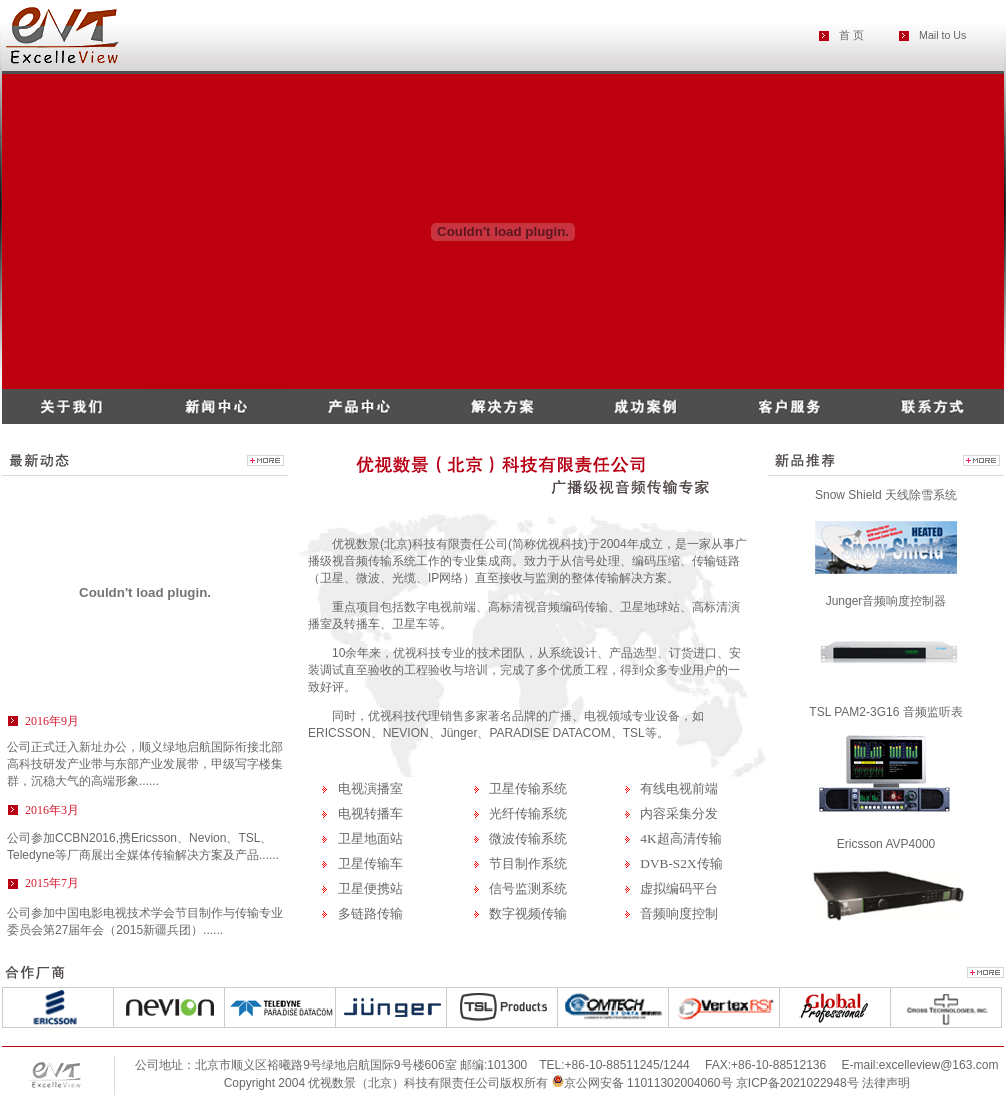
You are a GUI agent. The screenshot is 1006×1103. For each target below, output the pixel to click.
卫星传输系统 (528, 788)
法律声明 (886, 1083)
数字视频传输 (528, 913)
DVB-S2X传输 (681, 863)
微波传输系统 (528, 838)
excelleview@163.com (939, 1065)
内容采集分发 (679, 813)
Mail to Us (942, 35)
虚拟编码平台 (679, 888)
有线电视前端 (679, 788)
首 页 (851, 35)
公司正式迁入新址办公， (145, 764)
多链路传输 (370, 913)
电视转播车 (370, 813)
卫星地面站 (370, 838)
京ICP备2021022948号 (799, 1083)
